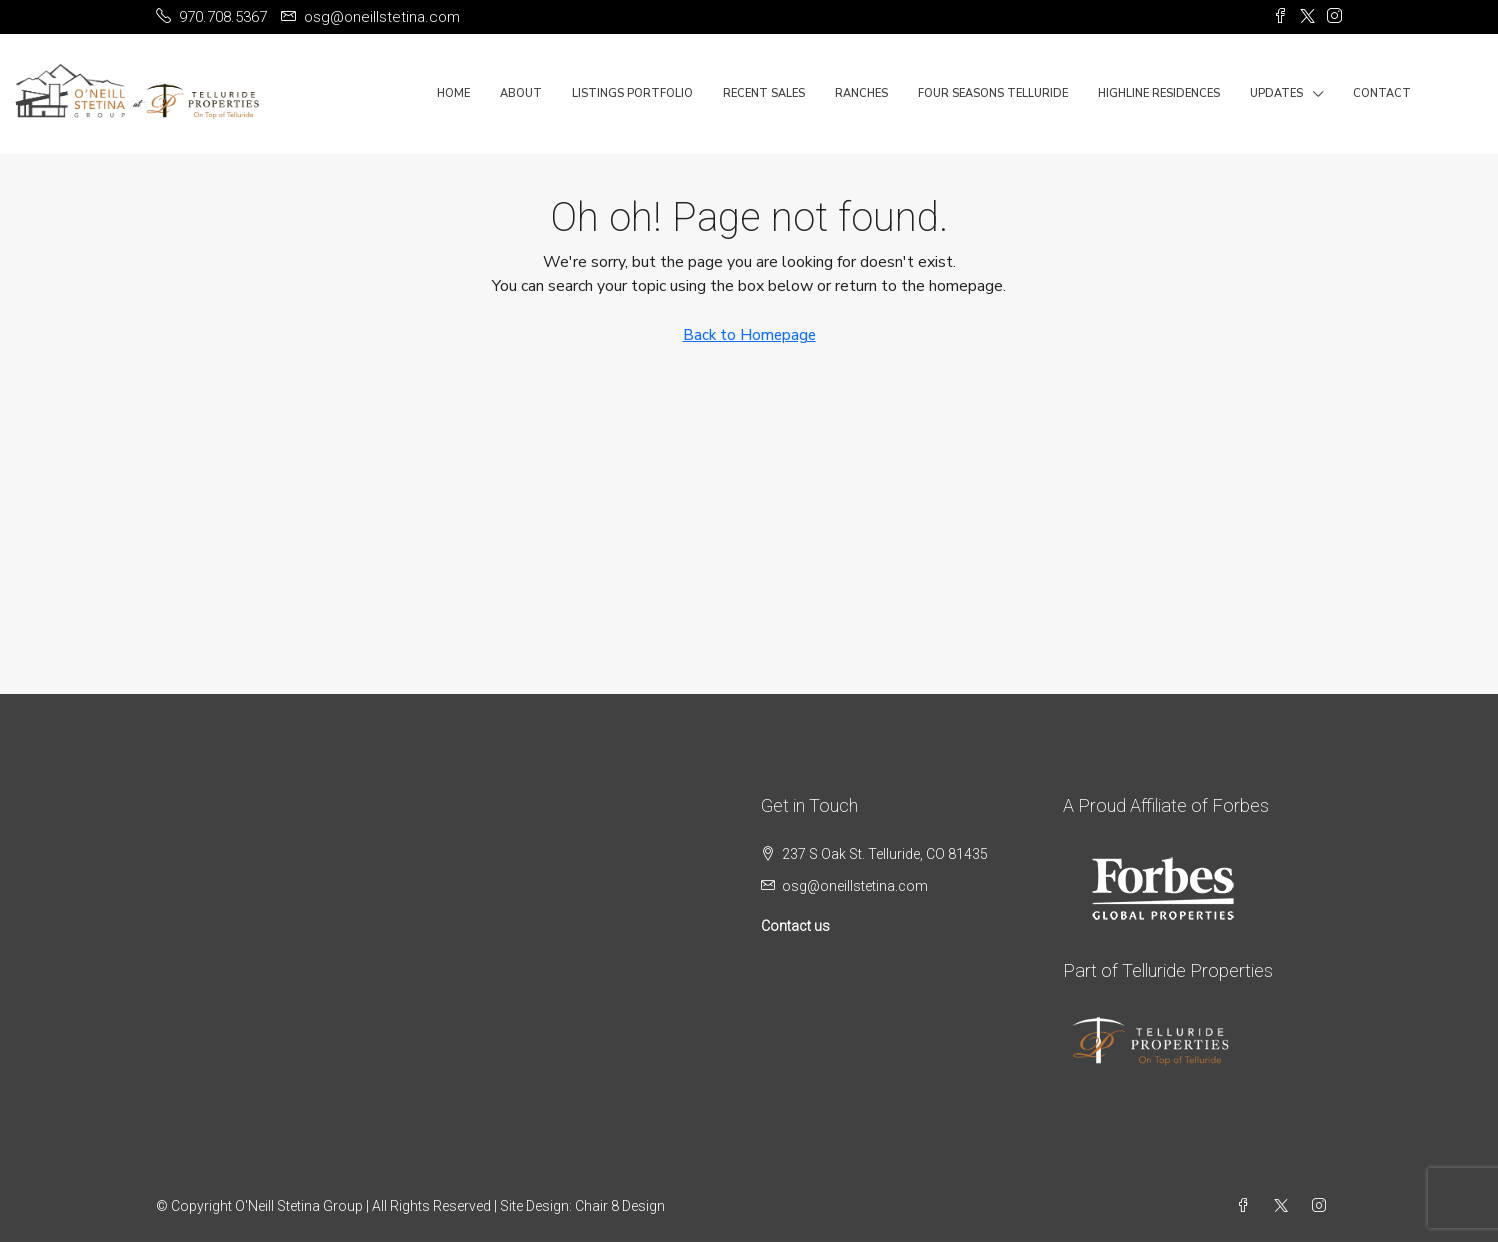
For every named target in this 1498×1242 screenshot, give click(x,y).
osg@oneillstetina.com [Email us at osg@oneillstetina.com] (855, 886)
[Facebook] (1247, 1206)
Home (453, 93)
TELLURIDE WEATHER (396, 869)
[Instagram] (1323, 1206)
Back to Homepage (749, 335)
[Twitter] (1285, 1206)
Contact (1382, 93)
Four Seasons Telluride (993, 93)
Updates (1276, 93)
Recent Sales (764, 93)
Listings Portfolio (632, 93)
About (521, 93)
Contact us (795, 926)
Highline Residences (1159, 93)
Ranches (861, 93)
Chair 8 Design (620, 1206)
